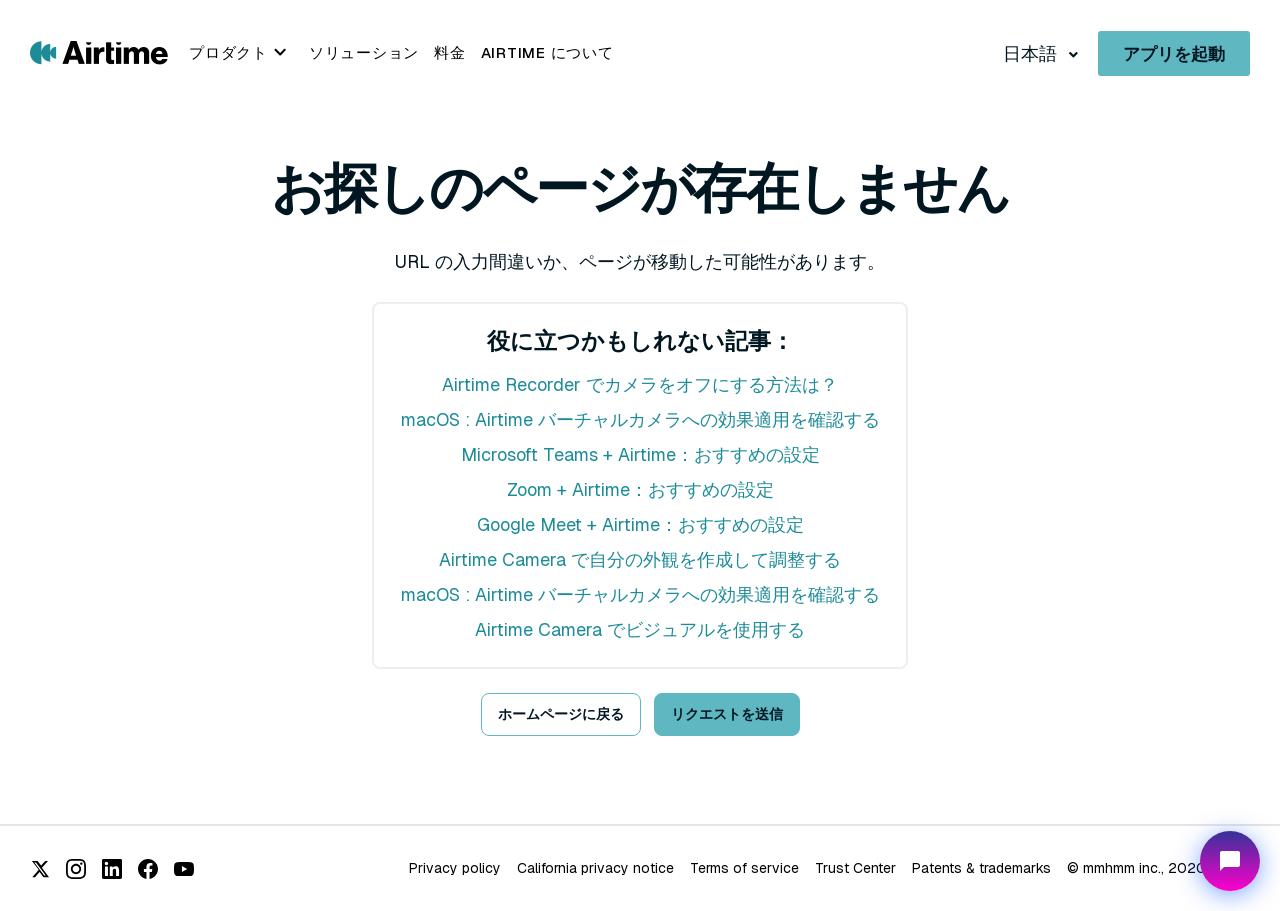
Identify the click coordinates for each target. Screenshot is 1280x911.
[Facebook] (148, 869)
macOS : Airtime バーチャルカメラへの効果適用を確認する (640, 419)
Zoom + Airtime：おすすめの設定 (640, 489)
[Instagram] (76, 869)
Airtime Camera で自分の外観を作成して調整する (640, 559)
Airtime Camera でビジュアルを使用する (640, 629)
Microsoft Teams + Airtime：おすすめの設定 (640, 454)
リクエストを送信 (727, 714)
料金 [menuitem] (450, 52)
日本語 (1032, 53)
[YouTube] (184, 869)
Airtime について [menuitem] (547, 52)
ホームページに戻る (561, 714)
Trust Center (855, 868)
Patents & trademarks (981, 868)
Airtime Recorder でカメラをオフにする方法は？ (640, 384)
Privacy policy (455, 868)
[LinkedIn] (112, 869)
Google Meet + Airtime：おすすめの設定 (640, 524)
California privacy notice (595, 868)
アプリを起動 (1174, 54)
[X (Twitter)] (40, 869)
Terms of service (744, 868)
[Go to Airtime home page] (99, 51)
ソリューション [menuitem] (364, 52)
